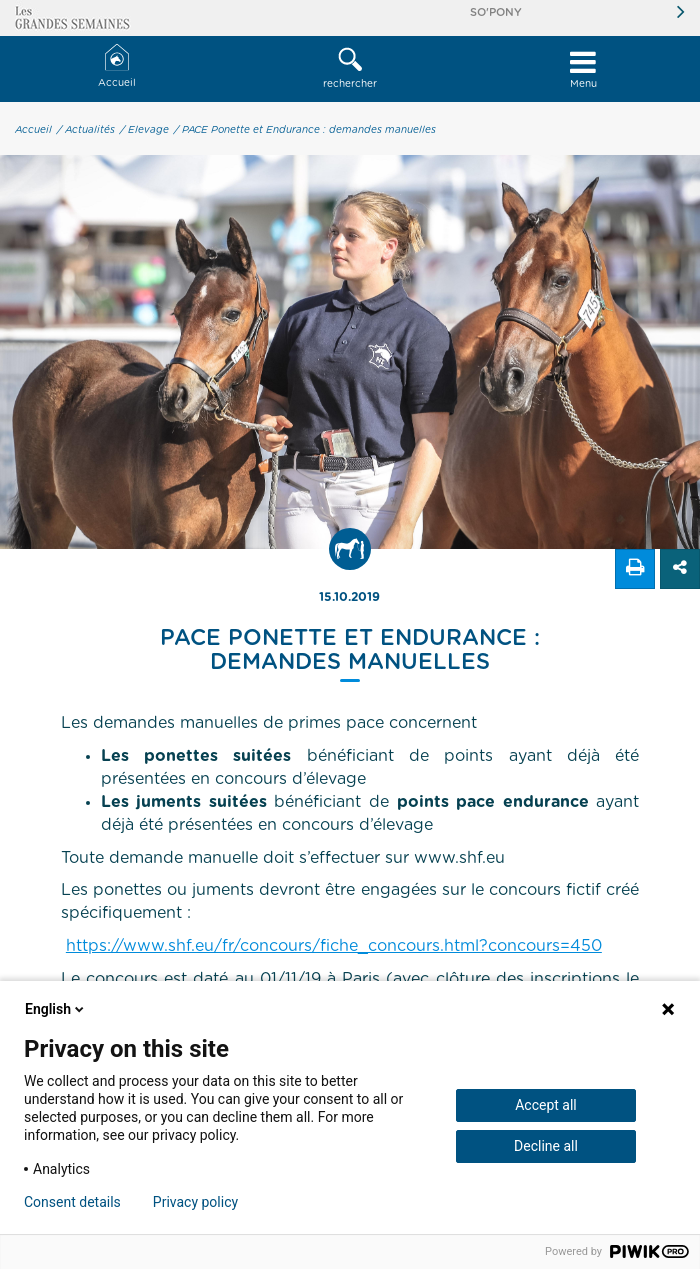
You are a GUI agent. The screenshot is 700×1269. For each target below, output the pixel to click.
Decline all (546, 1146)
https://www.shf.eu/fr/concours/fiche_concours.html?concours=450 (334, 946)
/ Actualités (86, 130)
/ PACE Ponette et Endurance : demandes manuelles (305, 130)
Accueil (117, 66)
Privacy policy (195, 1202)
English (56, 1009)
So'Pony (496, 12)
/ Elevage (144, 130)
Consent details (72, 1202)
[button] (349, 69)
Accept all (546, 1105)
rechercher (349, 68)
